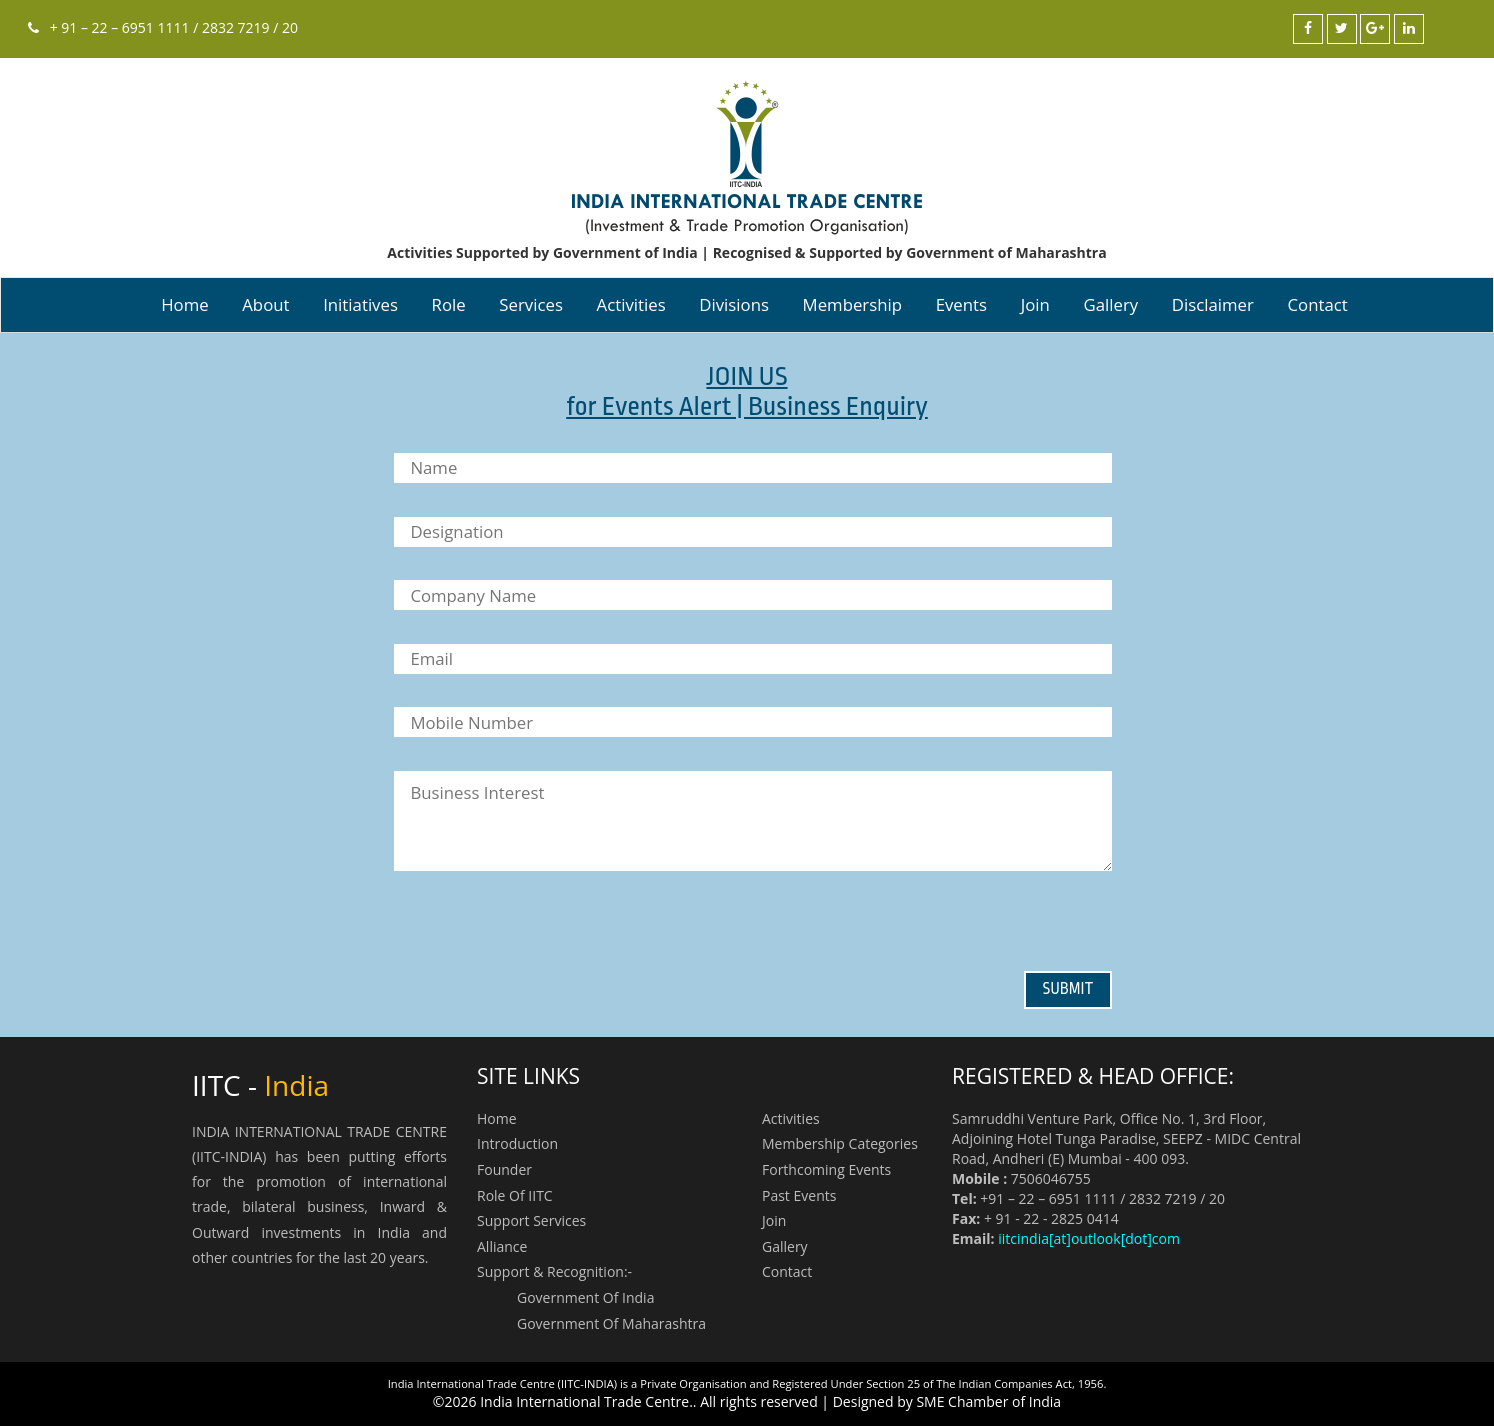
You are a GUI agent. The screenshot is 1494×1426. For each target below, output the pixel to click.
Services (531, 304)
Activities (631, 304)
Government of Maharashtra (611, 1323)
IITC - (260, 1085)
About (265, 304)
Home (184, 304)
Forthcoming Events (826, 1169)
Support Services (531, 1220)
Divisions (734, 304)
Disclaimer (1213, 304)
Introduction (517, 1143)
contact (1318, 304)
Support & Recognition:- (554, 1271)
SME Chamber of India (988, 1401)
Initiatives (360, 304)
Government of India (585, 1297)
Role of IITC (515, 1195)
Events (961, 304)
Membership (852, 304)
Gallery (1110, 304)
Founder (504, 1169)
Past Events (799, 1195)
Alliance (502, 1246)
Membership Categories (840, 1143)
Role (449, 304)
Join (1035, 304)
